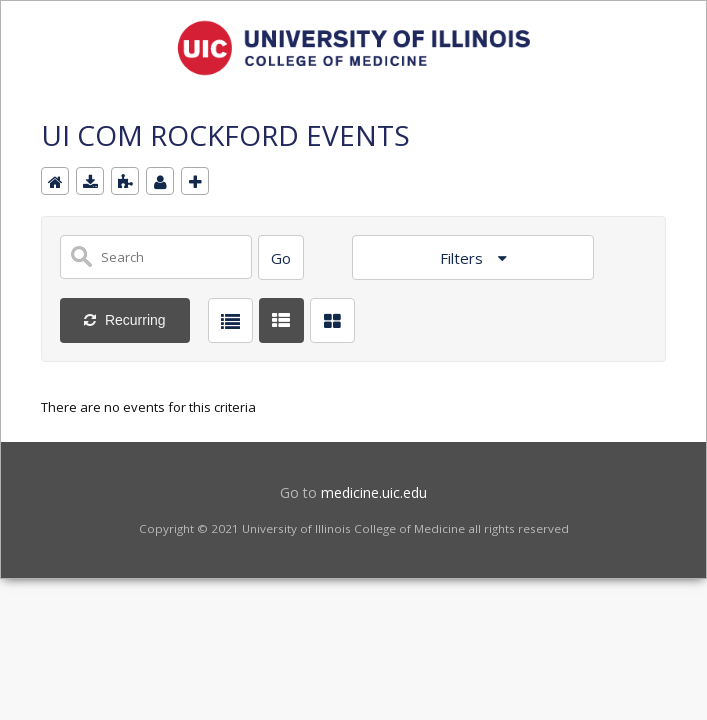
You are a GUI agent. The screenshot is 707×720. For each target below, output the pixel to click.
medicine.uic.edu (374, 492)
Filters (463, 258)
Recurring (133, 320)
